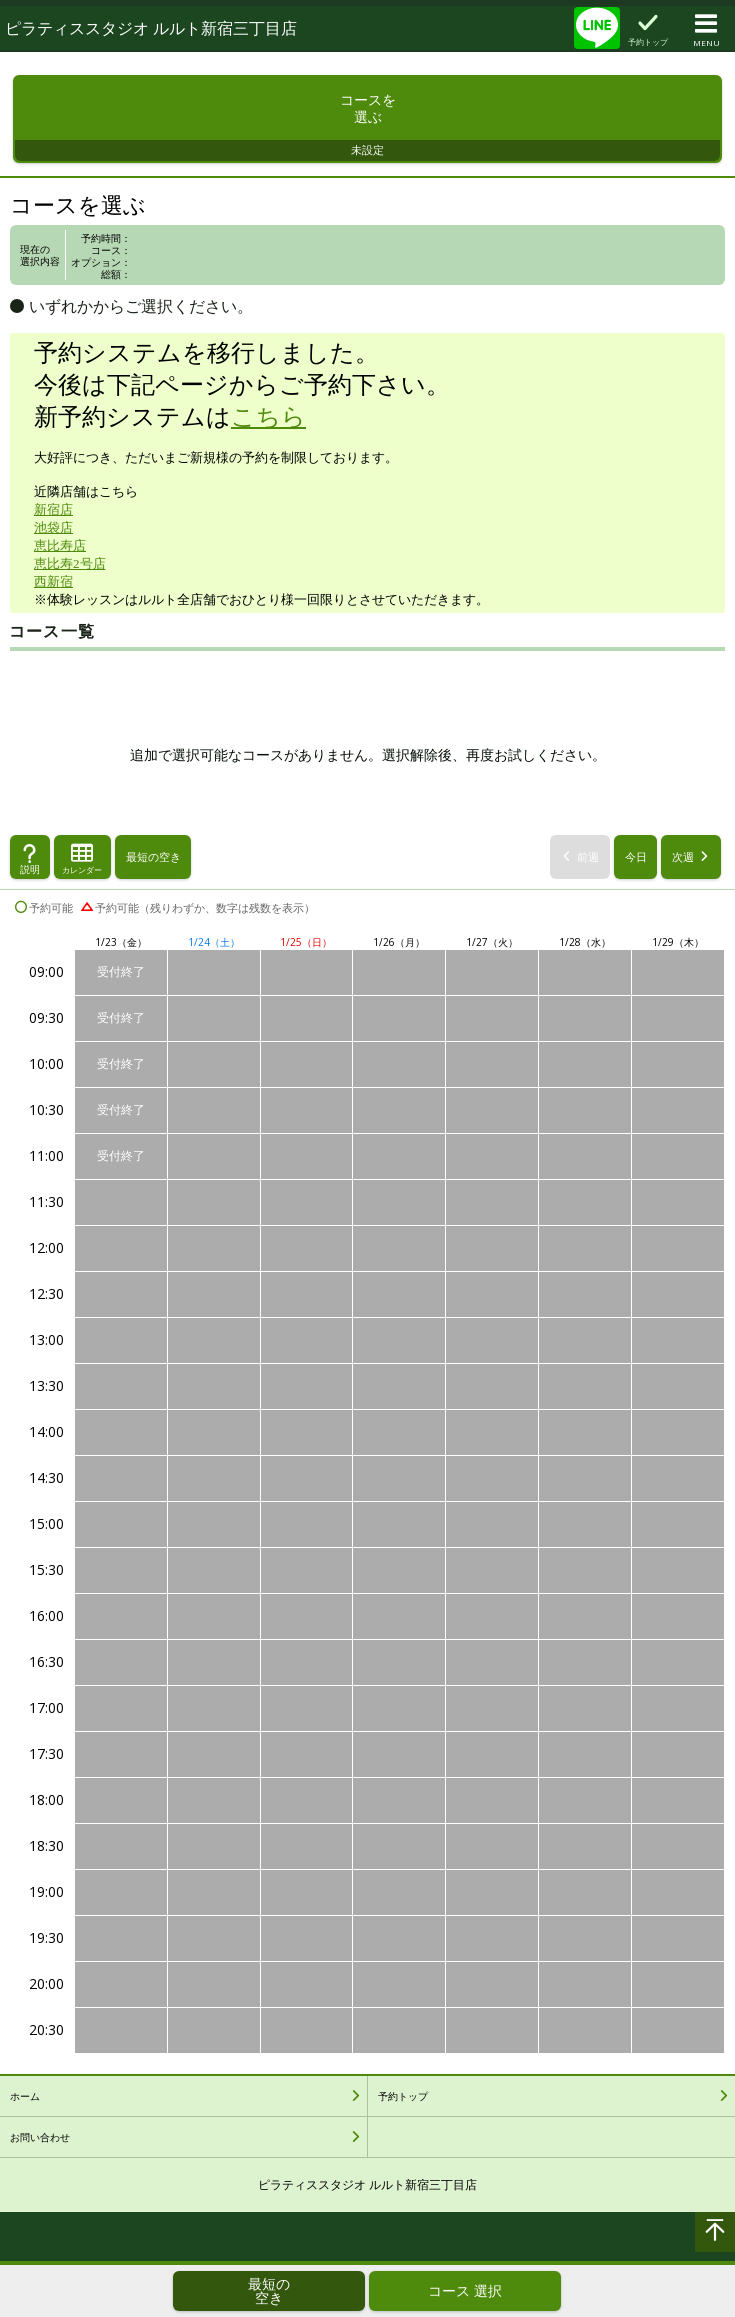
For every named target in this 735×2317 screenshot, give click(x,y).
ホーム (25, 2105)
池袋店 (53, 537)
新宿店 (53, 519)
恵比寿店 (60, 555)
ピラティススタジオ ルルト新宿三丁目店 (151, 28)
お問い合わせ (40, 2146)
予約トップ (403, 2105)
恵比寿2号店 (70, 573)
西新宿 (53, 591)
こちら (268, 427)
